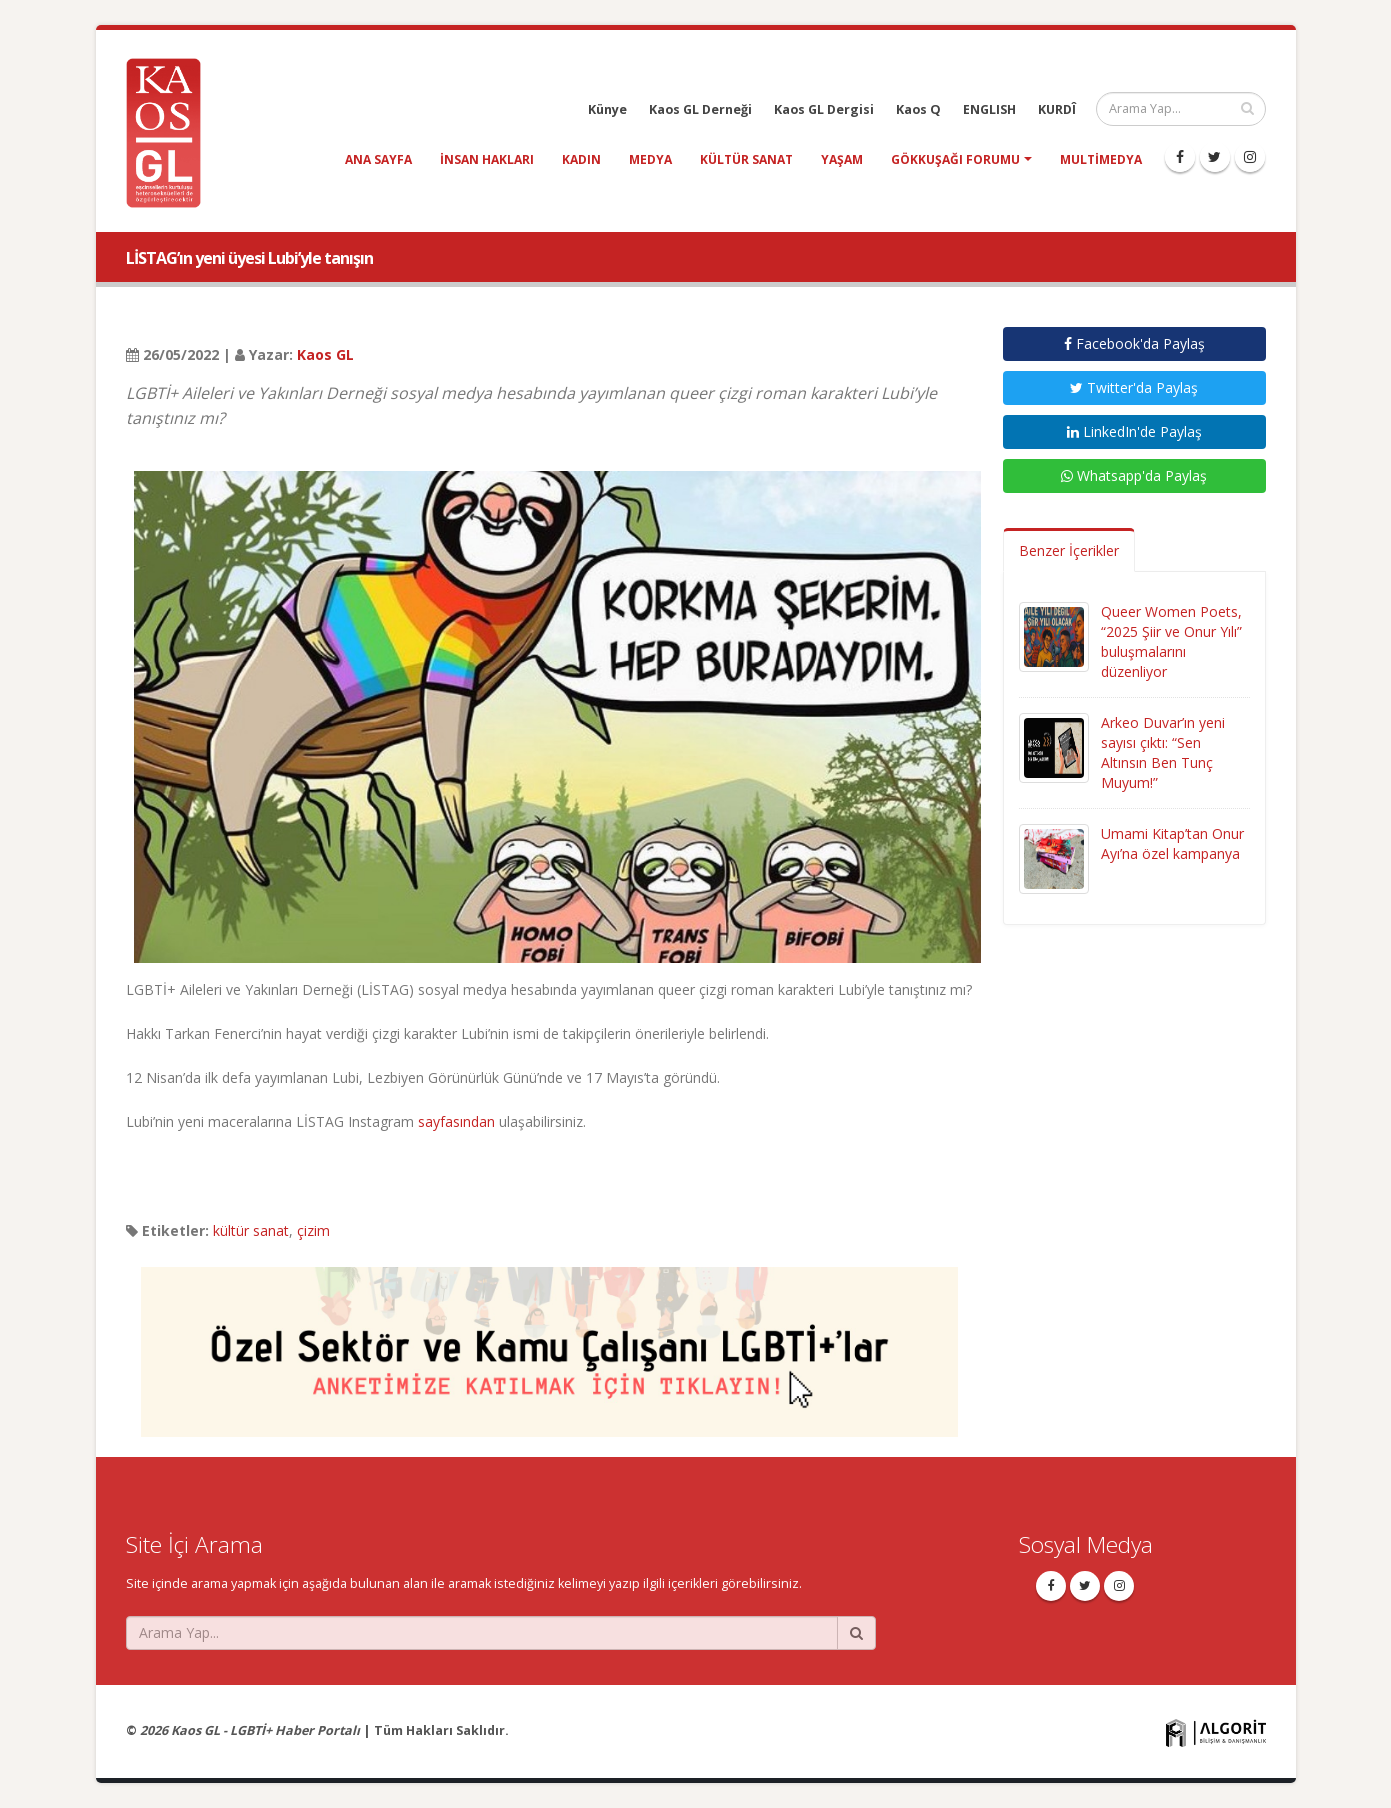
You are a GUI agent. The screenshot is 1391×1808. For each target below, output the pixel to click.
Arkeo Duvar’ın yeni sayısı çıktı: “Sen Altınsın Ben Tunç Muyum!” (1163, 752)
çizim (313, 1230)
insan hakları (487, 159)
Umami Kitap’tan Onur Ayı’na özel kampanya (1172, 843)
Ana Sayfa (378, 159)
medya (650, 159)
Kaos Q (918, 109)
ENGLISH (989, 109)
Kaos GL (325, 354)
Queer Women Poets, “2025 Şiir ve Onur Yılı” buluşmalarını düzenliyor (1171, 641)
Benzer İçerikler (1069, 550)
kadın (581, 159)
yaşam (842, 159)
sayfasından (456, 1121)
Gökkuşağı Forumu (955, 159)
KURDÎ (1057, 109)
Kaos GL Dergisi (824, 109)
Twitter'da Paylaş (1134, 387)
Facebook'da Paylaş (1134, 343)
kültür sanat (746, 159)
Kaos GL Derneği (700, 109)
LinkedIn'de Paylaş (1134, 431)
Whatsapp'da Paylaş (1134, 475)
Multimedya (1101, 159)
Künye (607, 109)
